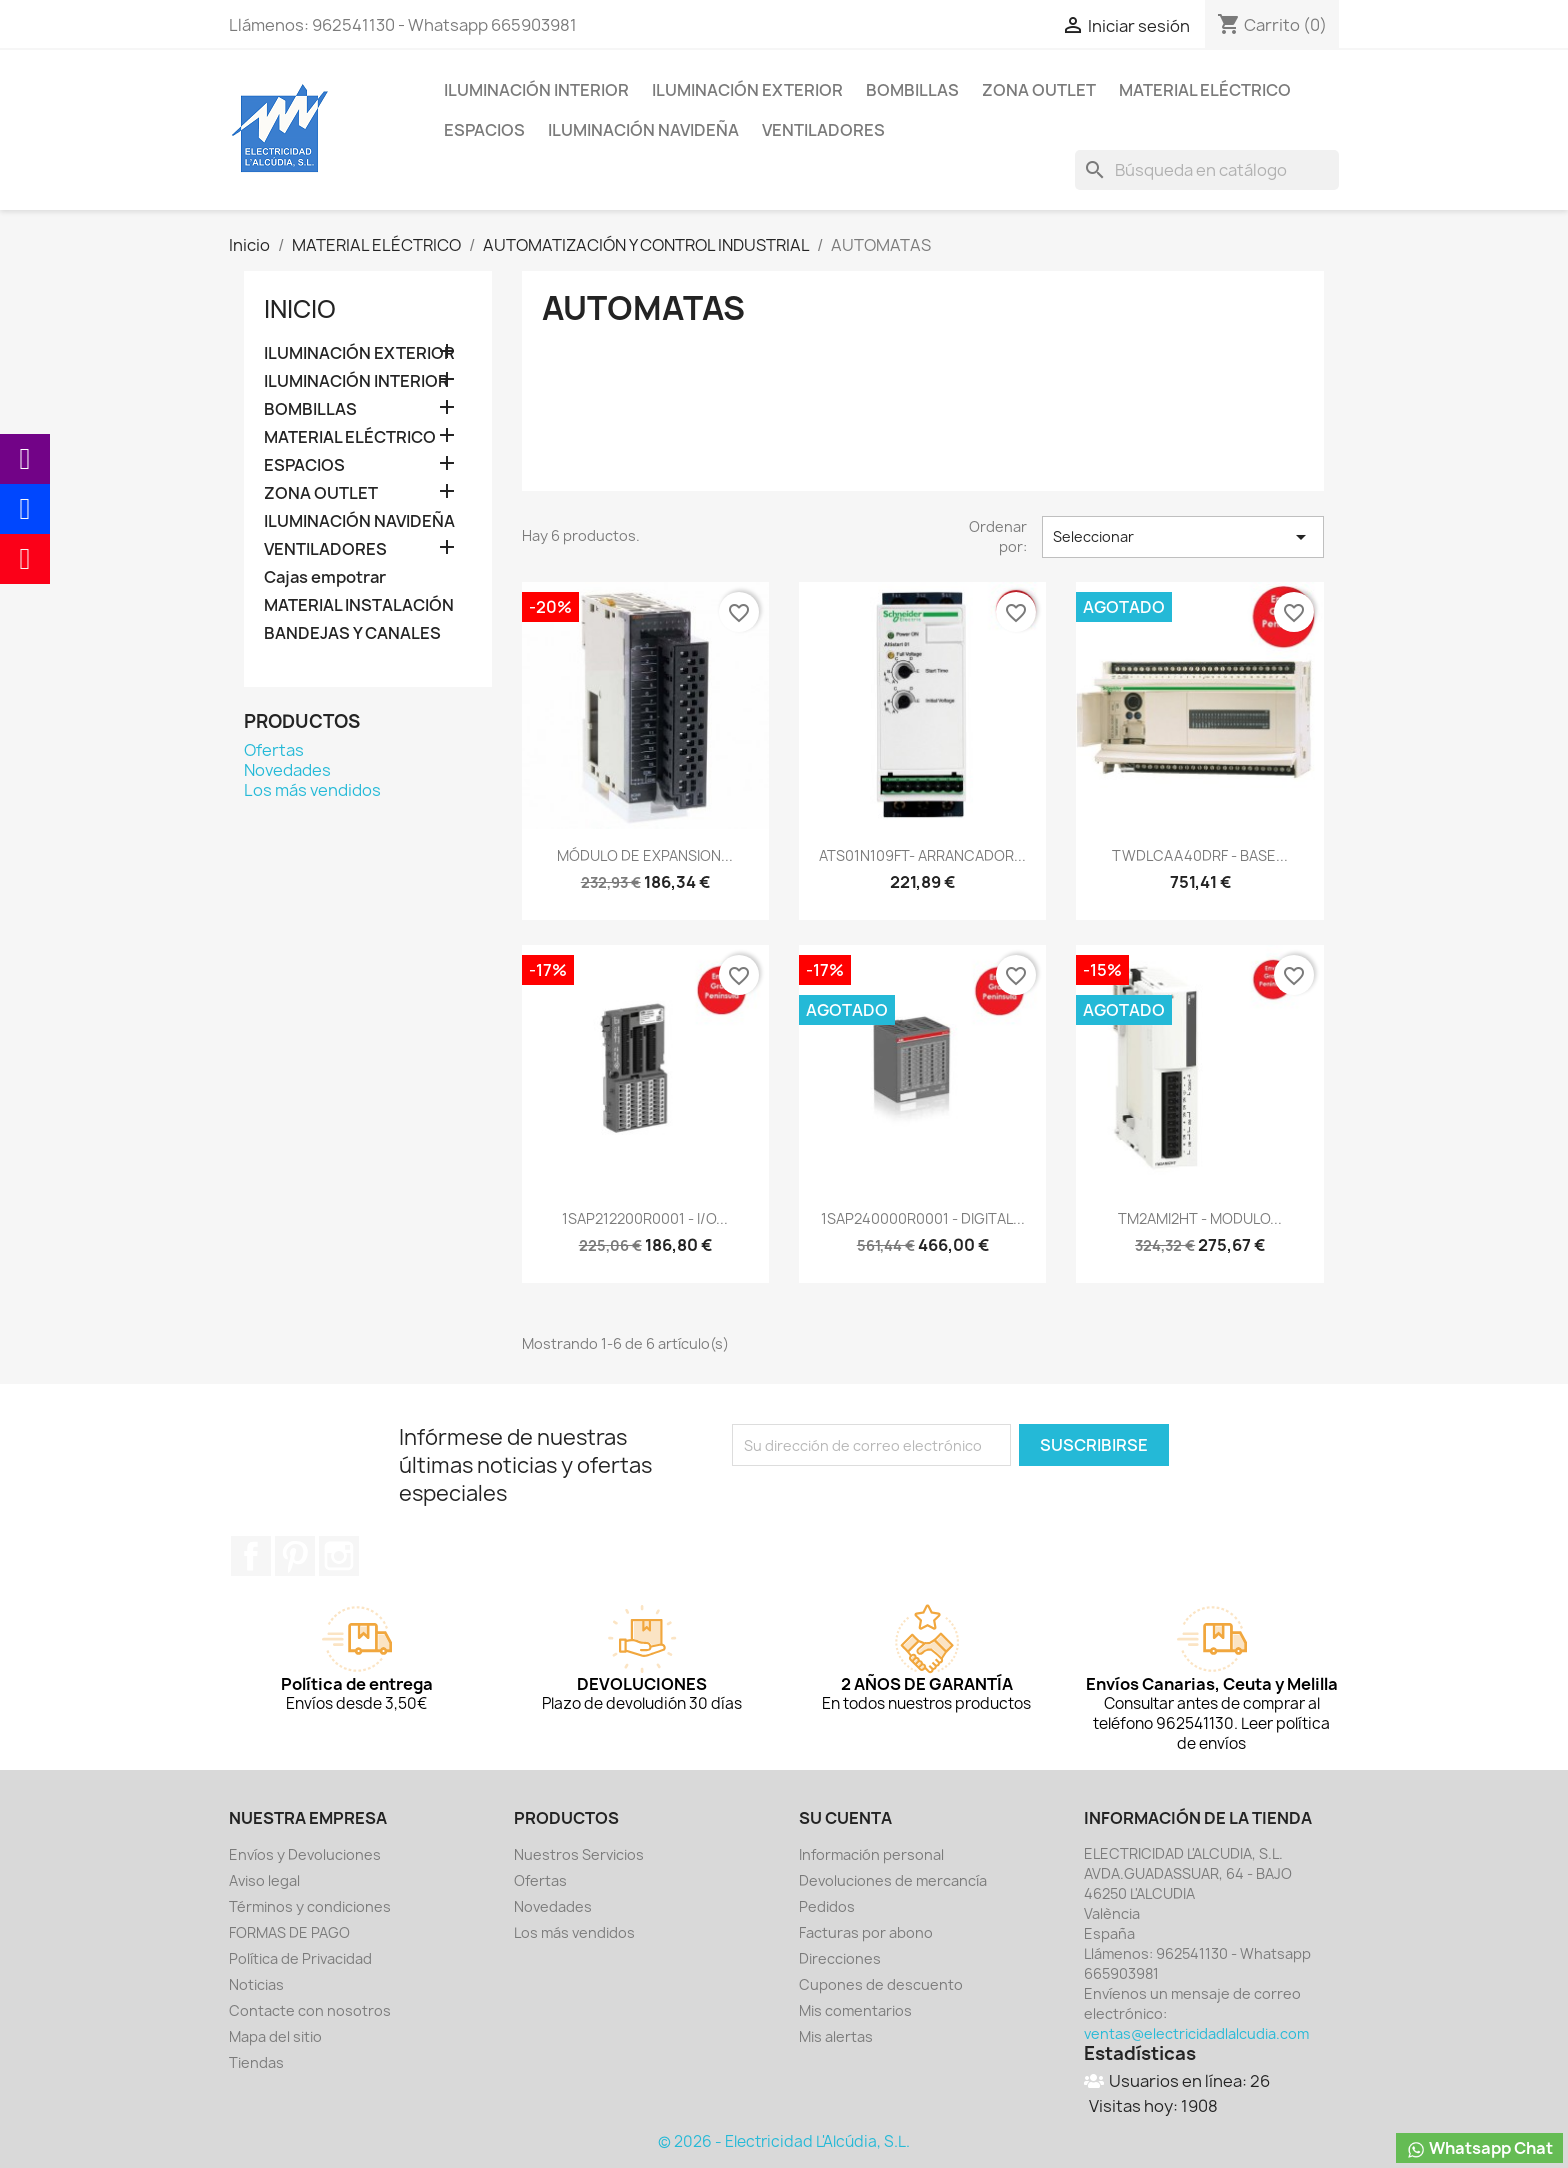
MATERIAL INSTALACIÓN (359, 605)
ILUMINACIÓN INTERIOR (536, 90)
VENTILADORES (823, 130)
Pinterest (295, 1556)
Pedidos (827, 1906)
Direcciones (840, 1958)
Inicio (300, 309)
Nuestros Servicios (579, 1854)
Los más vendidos (312, 790)
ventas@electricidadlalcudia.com (1196, 2033)
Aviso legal (264, 1880)
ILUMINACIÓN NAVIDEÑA (643, 130)
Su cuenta (845, 1818)
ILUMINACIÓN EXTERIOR (747, 90)
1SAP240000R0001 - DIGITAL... (923, 1218)
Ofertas (274, 750)
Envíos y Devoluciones (305, 1854)
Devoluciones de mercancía (893, 1880)
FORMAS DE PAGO (289, 1932)
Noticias (256, 1984)
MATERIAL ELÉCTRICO (1205, 90)
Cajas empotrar (325, 577)
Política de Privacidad (300, 1958)
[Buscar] (1207, 170)
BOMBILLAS (912, 90)
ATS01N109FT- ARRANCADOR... (922, 855)
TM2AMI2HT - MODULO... (1200, 1218)
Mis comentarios (855, 2010)
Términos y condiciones (310, 1906)
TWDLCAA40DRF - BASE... (1200, 855)
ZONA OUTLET (1039, 90)
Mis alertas (836, 2036)
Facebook (251, 1556)
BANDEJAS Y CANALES (352, 633)
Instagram (339, 1556)
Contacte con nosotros (310, 2010)
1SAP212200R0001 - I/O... (645, 1218)
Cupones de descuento (881, 1984)
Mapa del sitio (275, 2036)
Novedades (287, 770)
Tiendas (256, 2062)
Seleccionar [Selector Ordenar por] (1183, 537)
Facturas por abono (866, 1932)
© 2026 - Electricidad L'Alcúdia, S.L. (784, 2141)
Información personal (871, 1854)
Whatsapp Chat (1479, 2148)
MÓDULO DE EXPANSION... (645, 855)
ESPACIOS (484, 130)
